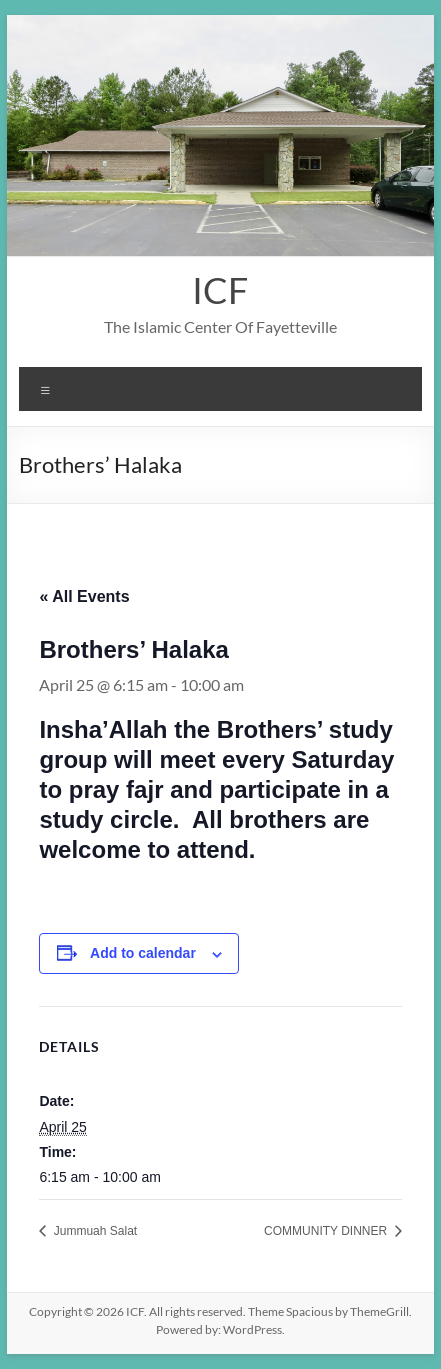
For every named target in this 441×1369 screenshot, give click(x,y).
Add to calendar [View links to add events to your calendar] (143, 953)
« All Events (84, 596)
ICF (220, 290)
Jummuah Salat (93, 1231)
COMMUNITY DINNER (327, 1231)
